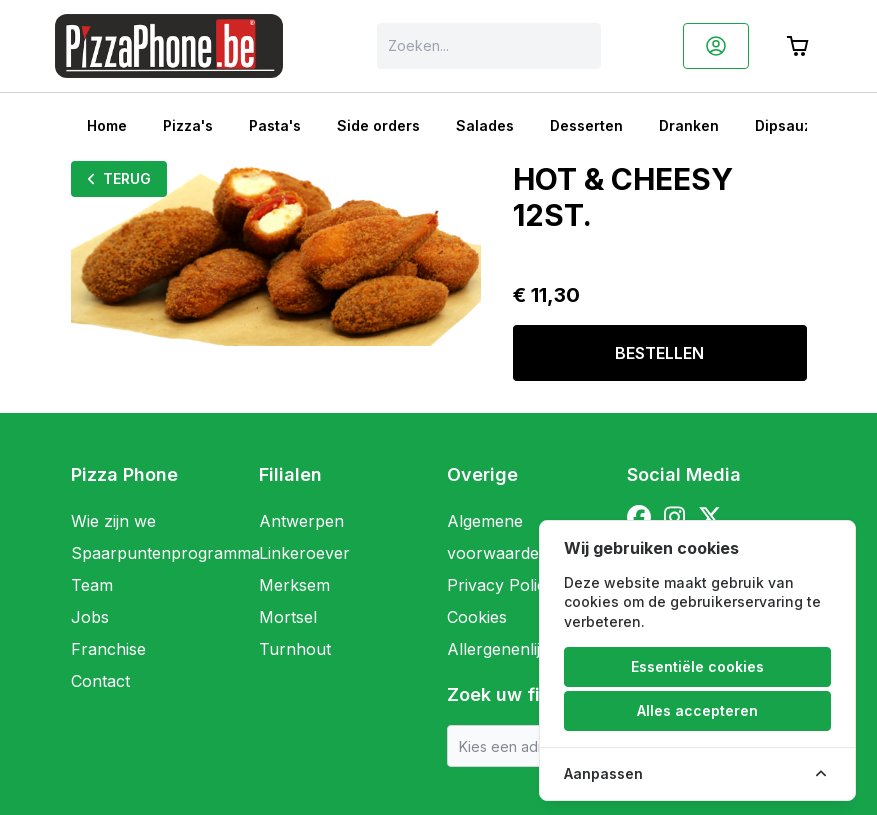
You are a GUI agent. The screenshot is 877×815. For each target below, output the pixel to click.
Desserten (586, 125)
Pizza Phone (124, 474)
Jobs (90, 617)
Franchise (108, 649)
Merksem (294, 585)
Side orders (378, 125)
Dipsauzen (792, 125)
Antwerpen (301, 521)
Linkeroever (304, 553)
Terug (119, 178)
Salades (485, 125)
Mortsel (288, 617)
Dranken (689, 125)
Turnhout (295, 649)
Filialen (290, 474)
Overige (482, 474)
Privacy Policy (501, 585)
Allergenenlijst (500, 649)
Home (107, 125)
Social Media (684, 474)
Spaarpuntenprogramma (165, 553)
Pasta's (275, 125)
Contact (100, 681)
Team (92, 585)
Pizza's (188, 125)
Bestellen (659, 353)
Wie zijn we (113, 521)
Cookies (477, 617)
